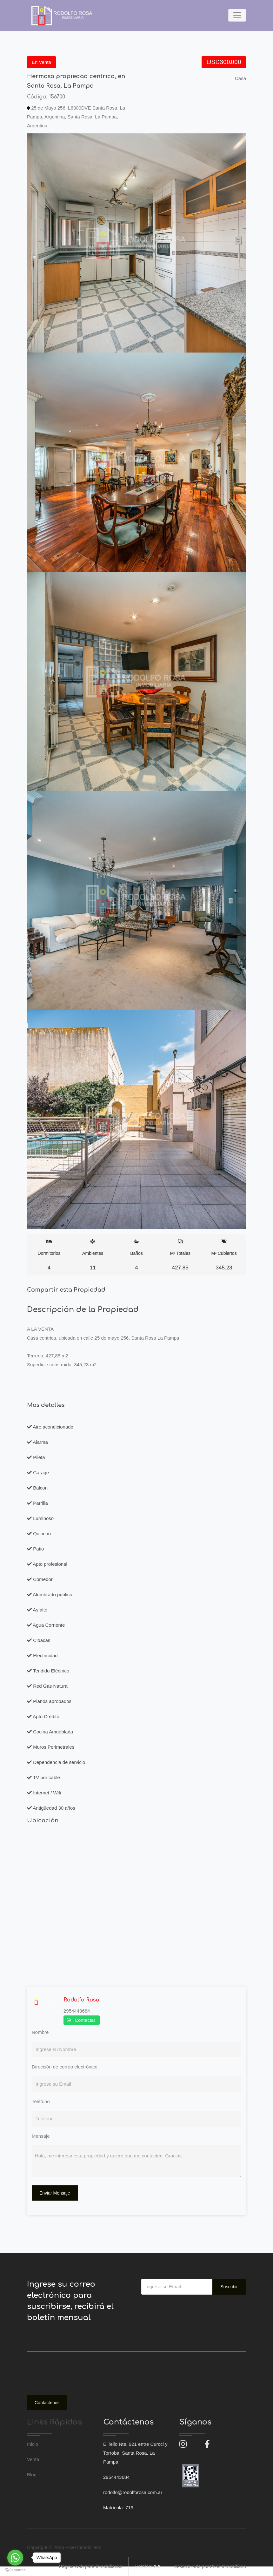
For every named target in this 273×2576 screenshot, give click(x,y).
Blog (32, 2474)
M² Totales (180, 1254)
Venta (33, 2459)
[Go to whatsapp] (15, 2558)
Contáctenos (47, 2402)
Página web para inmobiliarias (90, 2566)
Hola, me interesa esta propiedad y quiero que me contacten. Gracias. (136, 2161)
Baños (137, 1254)
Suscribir (229, 2286)
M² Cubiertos (224, 1254)
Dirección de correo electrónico (64, 2066)
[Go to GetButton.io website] (15, 2570)
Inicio (32, 2444)
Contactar (85, 2020)
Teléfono (41, 2101)
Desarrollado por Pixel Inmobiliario (210, 2566)
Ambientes (93, 1254)
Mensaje (41, 2136)
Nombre (40, 2032)
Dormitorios (49, 1254)
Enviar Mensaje (54, 2193)
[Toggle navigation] (237, 15)
